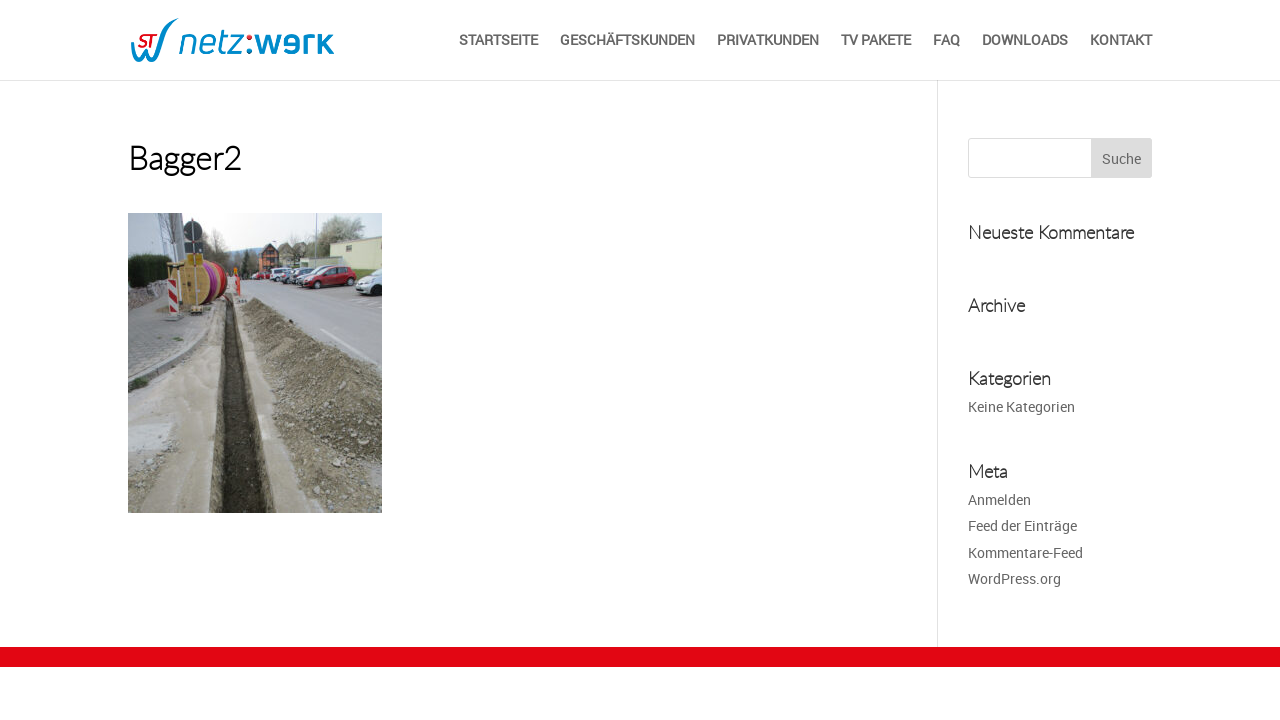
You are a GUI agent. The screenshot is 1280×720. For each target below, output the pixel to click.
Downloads (1025, 41)
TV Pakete (876, 41)
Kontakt (1121, 41)
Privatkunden (768, 41)
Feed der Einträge (1022, 525)
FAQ (946, 41)
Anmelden (999, 499)
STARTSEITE (498, 41)
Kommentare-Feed (1025, 552)
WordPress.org (1014, 578)
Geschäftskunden (627, 41)
